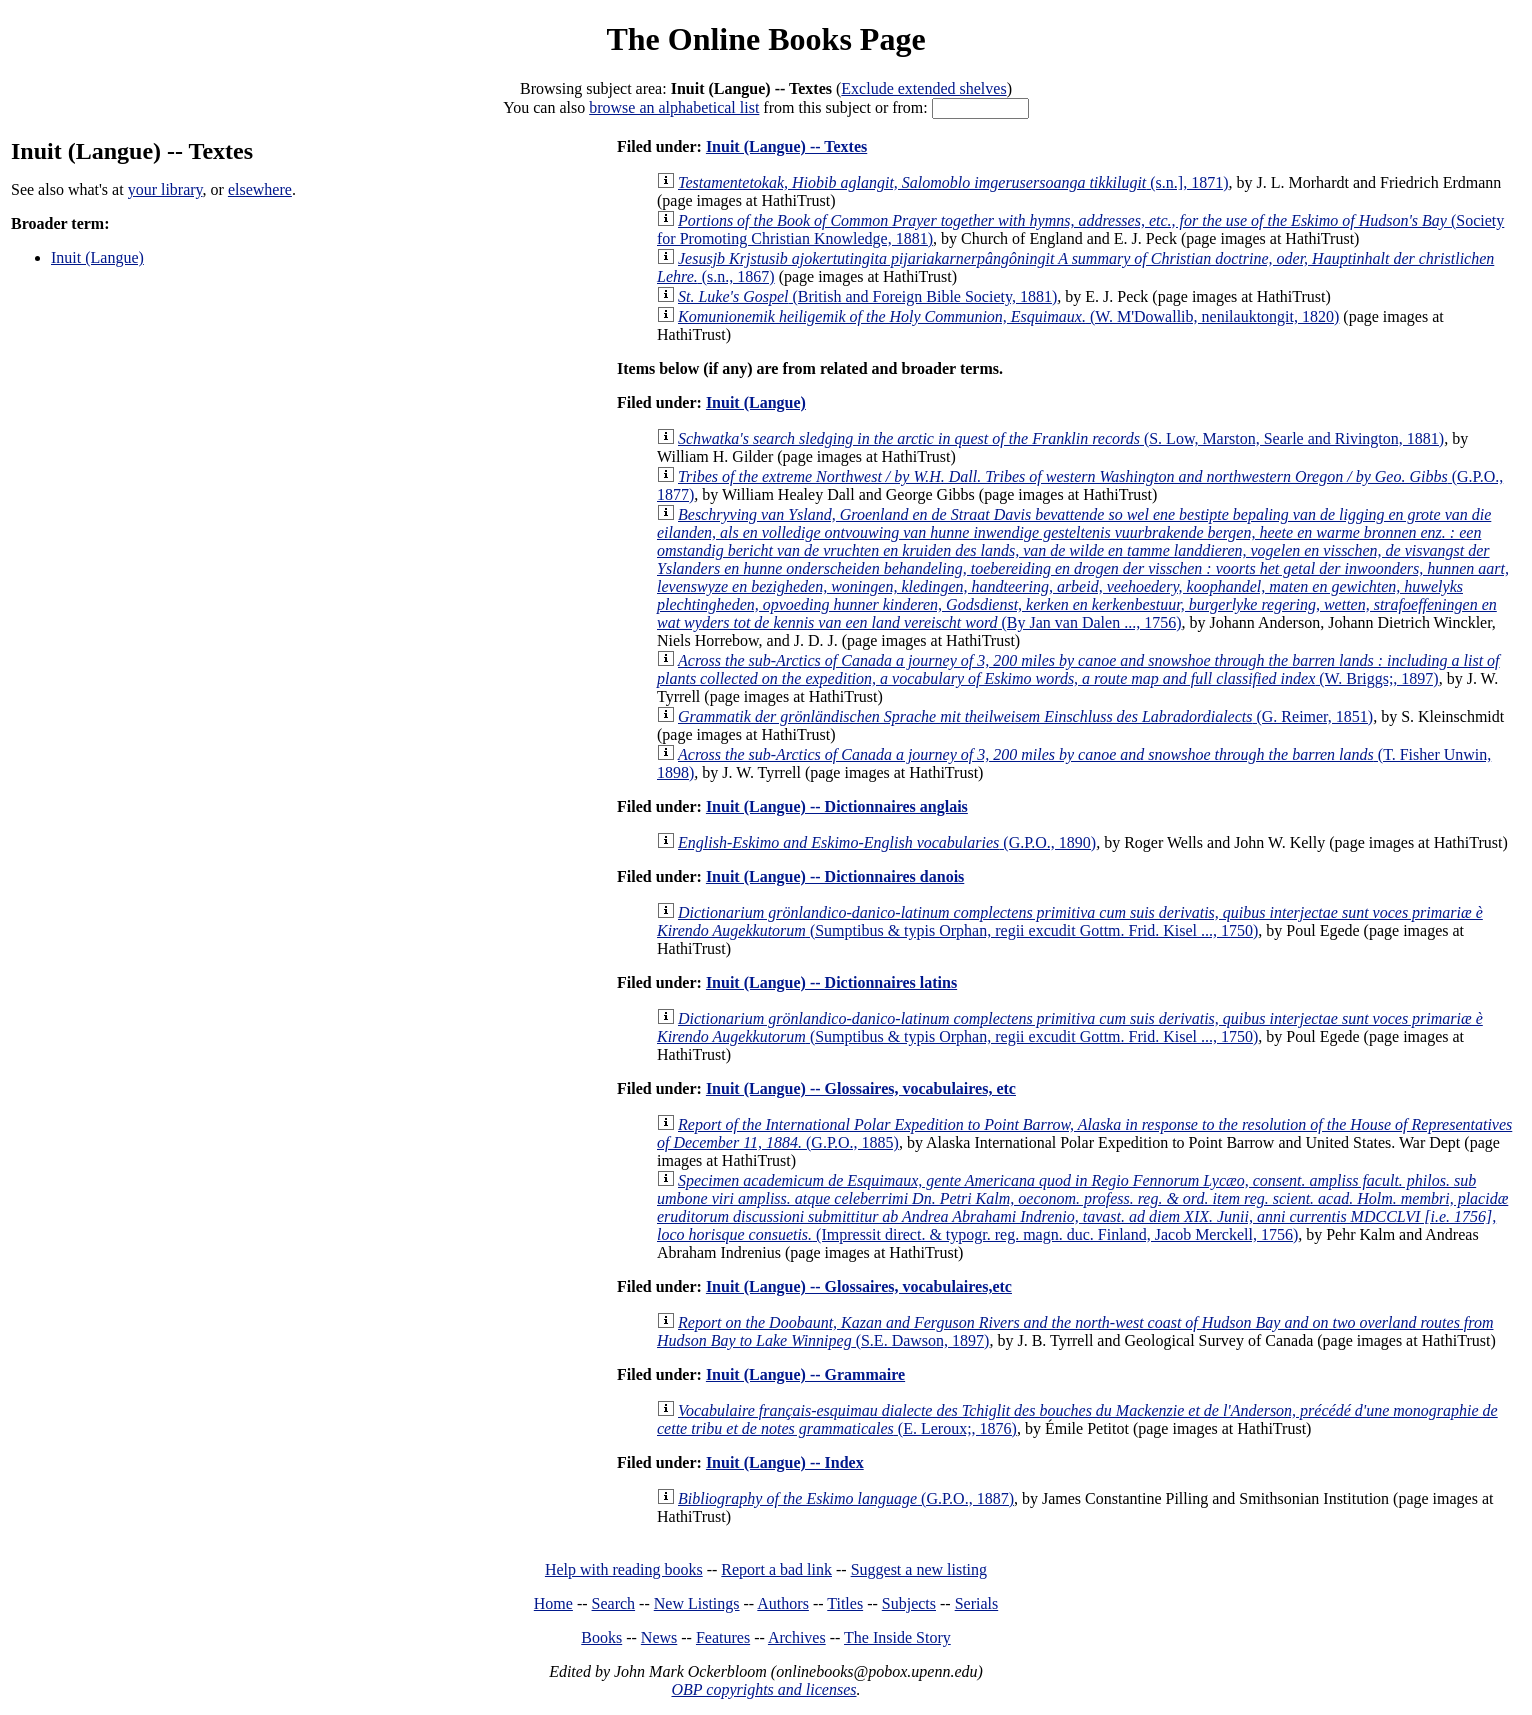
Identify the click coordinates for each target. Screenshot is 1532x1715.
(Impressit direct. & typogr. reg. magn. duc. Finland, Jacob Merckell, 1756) (1082, 1207)
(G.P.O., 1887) (846, 1498)
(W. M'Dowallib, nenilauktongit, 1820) (1008, 316)
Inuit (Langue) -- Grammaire (805, 1374)
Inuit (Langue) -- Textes (786, 146)
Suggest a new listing (919, 1569)
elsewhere (260, 189)
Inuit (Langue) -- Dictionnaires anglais (837, 806)
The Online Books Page (765, 39)
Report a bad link (776, 1569)
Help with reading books (624, 1569)
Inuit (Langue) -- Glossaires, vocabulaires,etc (859, 1286)
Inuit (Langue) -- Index (785, 1462)
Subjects (909, 1603)
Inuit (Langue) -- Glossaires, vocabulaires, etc (861, 1088)
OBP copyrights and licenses (763, 1689)
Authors (783, 1603)
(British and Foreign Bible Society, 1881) (867, 296)
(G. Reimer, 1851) (1025, 716)
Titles (845, 1603)
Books (601, 1637)
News (659, 1637)
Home (553, 1603)
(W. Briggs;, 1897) (1078, 669)
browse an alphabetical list (674, 107)
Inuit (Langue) (97, 257)
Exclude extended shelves (923, 88)
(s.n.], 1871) (953, 182)
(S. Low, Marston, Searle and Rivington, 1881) (1061, 438)
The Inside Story (897, 1637)
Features (723, 1637)
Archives (797, 1637)
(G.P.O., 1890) (887, 842)
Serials (977, 1603)
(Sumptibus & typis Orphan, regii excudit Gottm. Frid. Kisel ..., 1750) (1070, 921)
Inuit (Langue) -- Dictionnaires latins (831, 982)
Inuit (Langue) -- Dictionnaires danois (835, 876)
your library (165, 189)
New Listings (697, 1603)
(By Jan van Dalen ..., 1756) (1083, 568)
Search (614, 1603)
